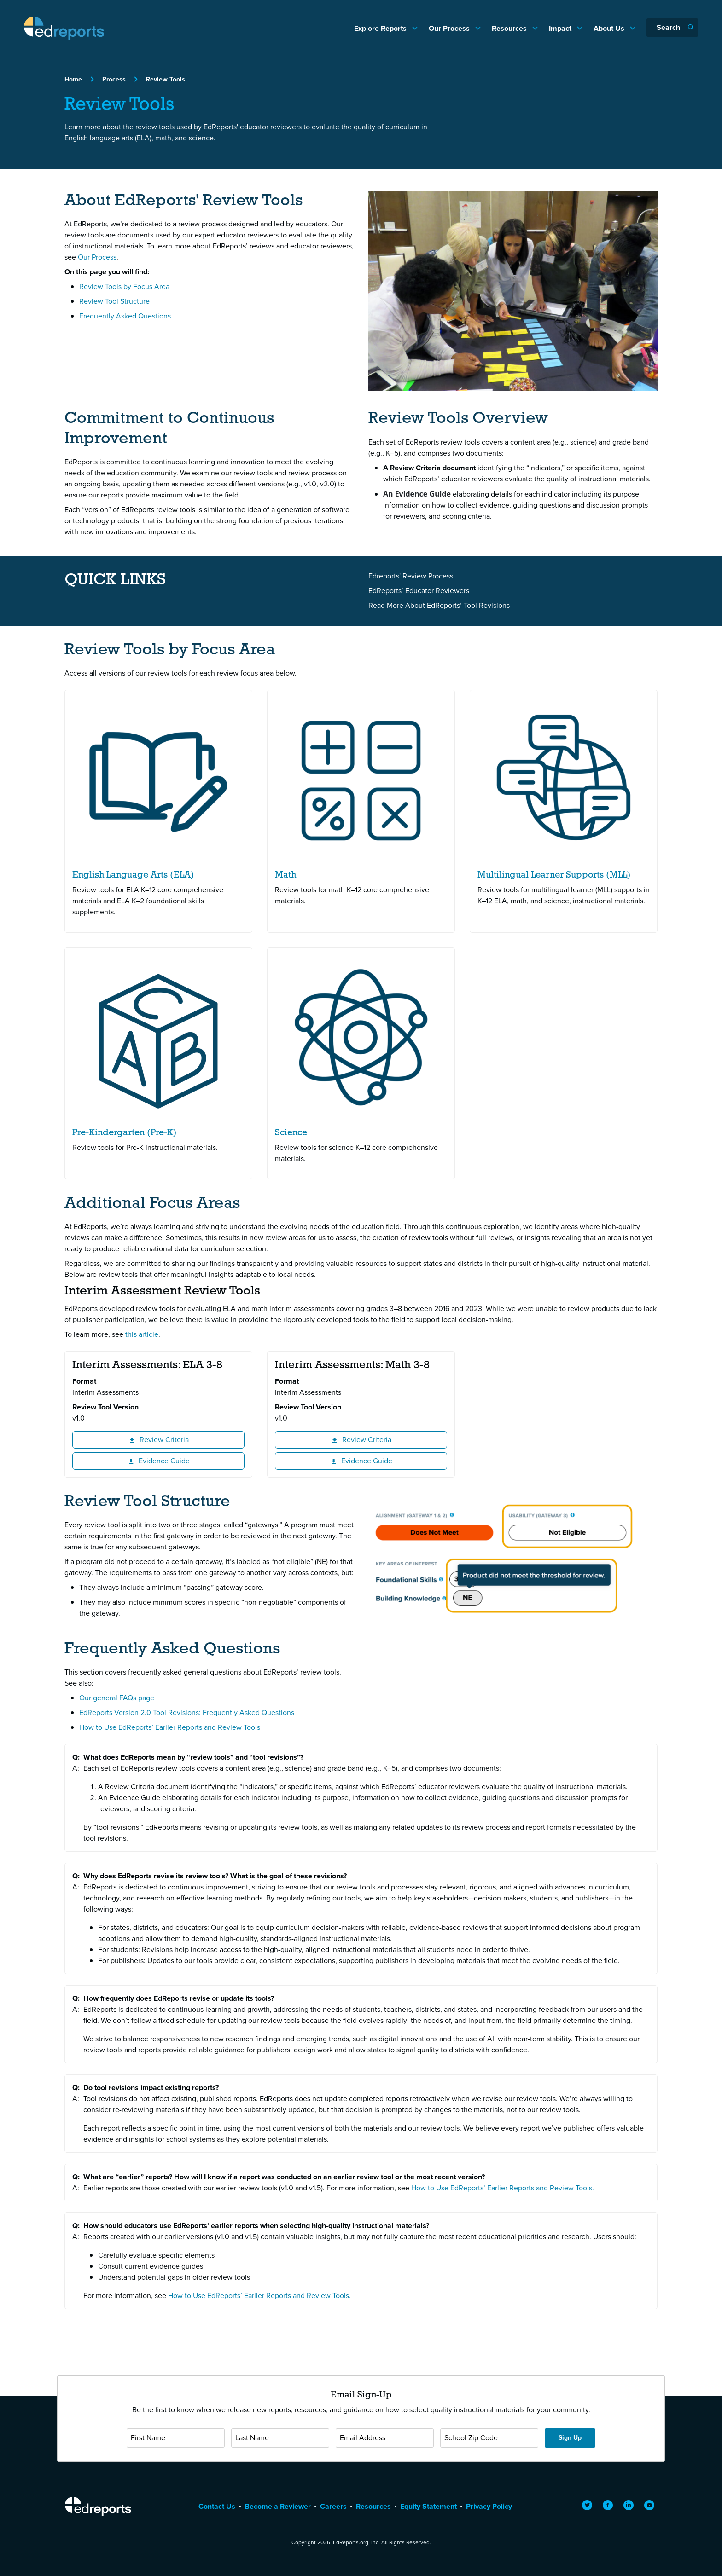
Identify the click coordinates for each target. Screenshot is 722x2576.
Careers (333, 2506)
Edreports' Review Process (410, 576)
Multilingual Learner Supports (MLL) (554, 875)
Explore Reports (381, 28)
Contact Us (216, 2506)
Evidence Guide (180, 1460)
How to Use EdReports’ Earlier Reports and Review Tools (169, 1727)
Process (114, 79)
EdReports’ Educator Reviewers (418, 590)
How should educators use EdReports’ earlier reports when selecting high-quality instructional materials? (256, 2225)
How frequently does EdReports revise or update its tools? (178, 1998)
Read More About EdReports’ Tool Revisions (439, 605)
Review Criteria (181, 1439)
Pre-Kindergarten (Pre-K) (124, 1133)
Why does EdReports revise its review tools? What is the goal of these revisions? (215, 1876)
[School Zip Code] (489, 2438)
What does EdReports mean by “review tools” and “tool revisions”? (193, 1757)
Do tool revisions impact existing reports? (151, 2087)
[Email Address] (385, 2438)
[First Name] (176, 2438)
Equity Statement (428, 2506)
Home (73, 79)
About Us (610, 28)
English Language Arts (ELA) (133, 875)
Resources (510, 28)
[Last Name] (280, 2438)
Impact (561, 28)
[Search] (672, 27)
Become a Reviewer (278, 2506)
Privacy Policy (489, 2506)
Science (291, 1133)
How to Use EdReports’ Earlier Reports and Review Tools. (502, 2188)
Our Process (450, 28)
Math (285, 875)
